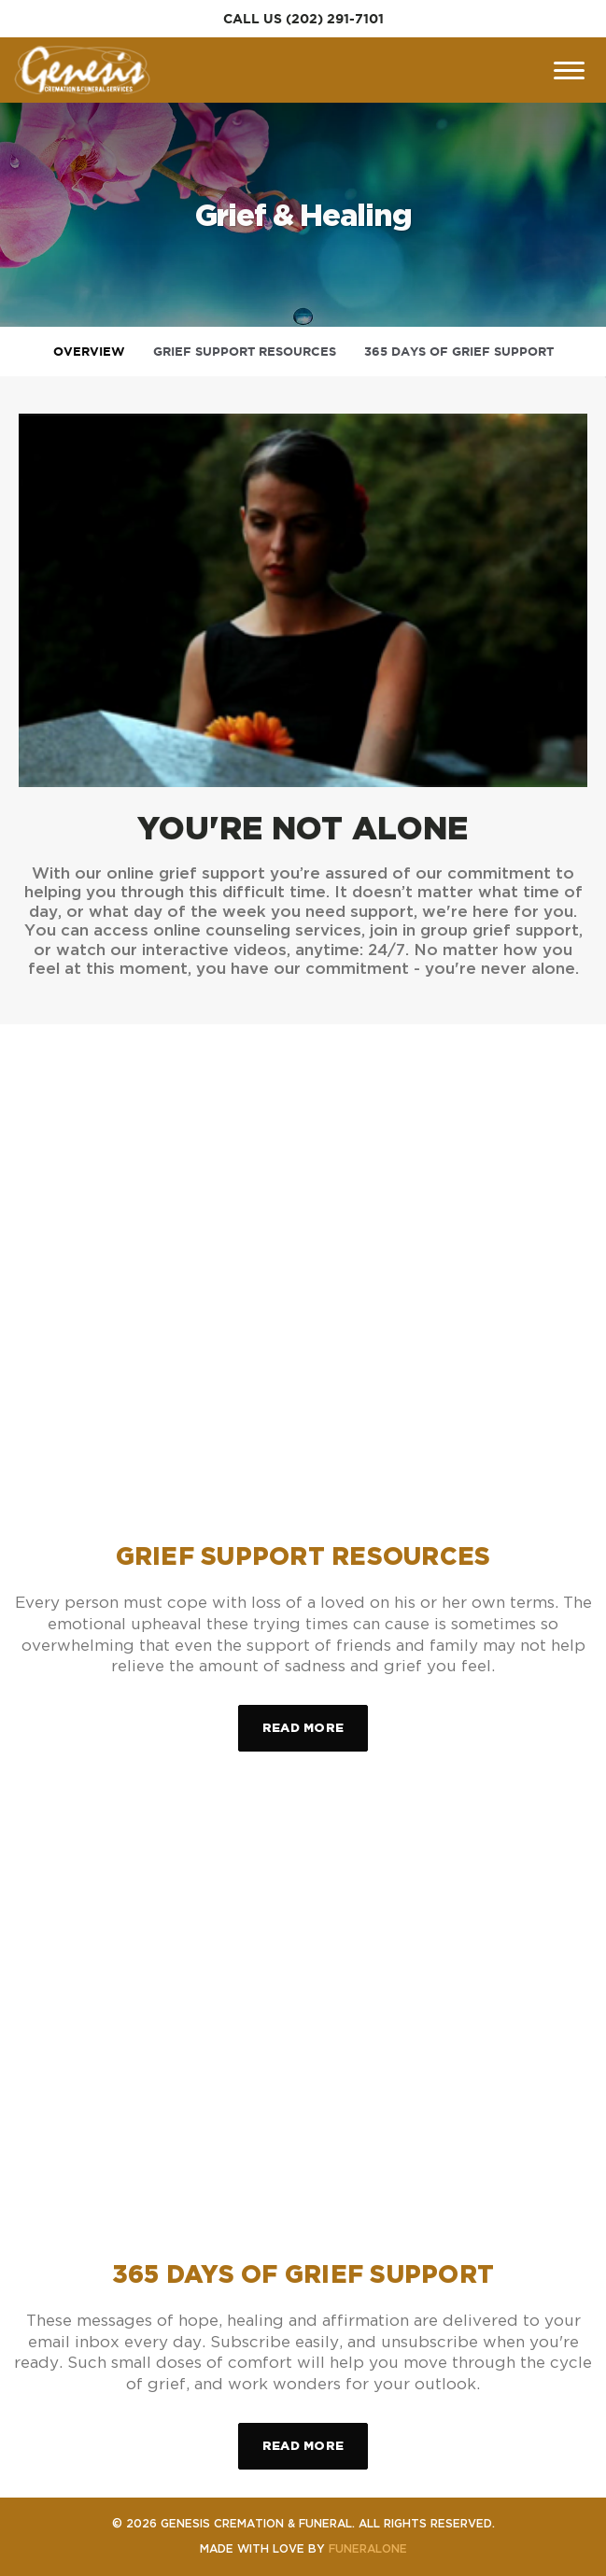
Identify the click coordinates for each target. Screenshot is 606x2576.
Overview (89, 352)
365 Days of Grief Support (459, 352)
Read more (315, 1719)
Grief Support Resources (244, 352)
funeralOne (368, 2548)
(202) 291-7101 (335, 18)
